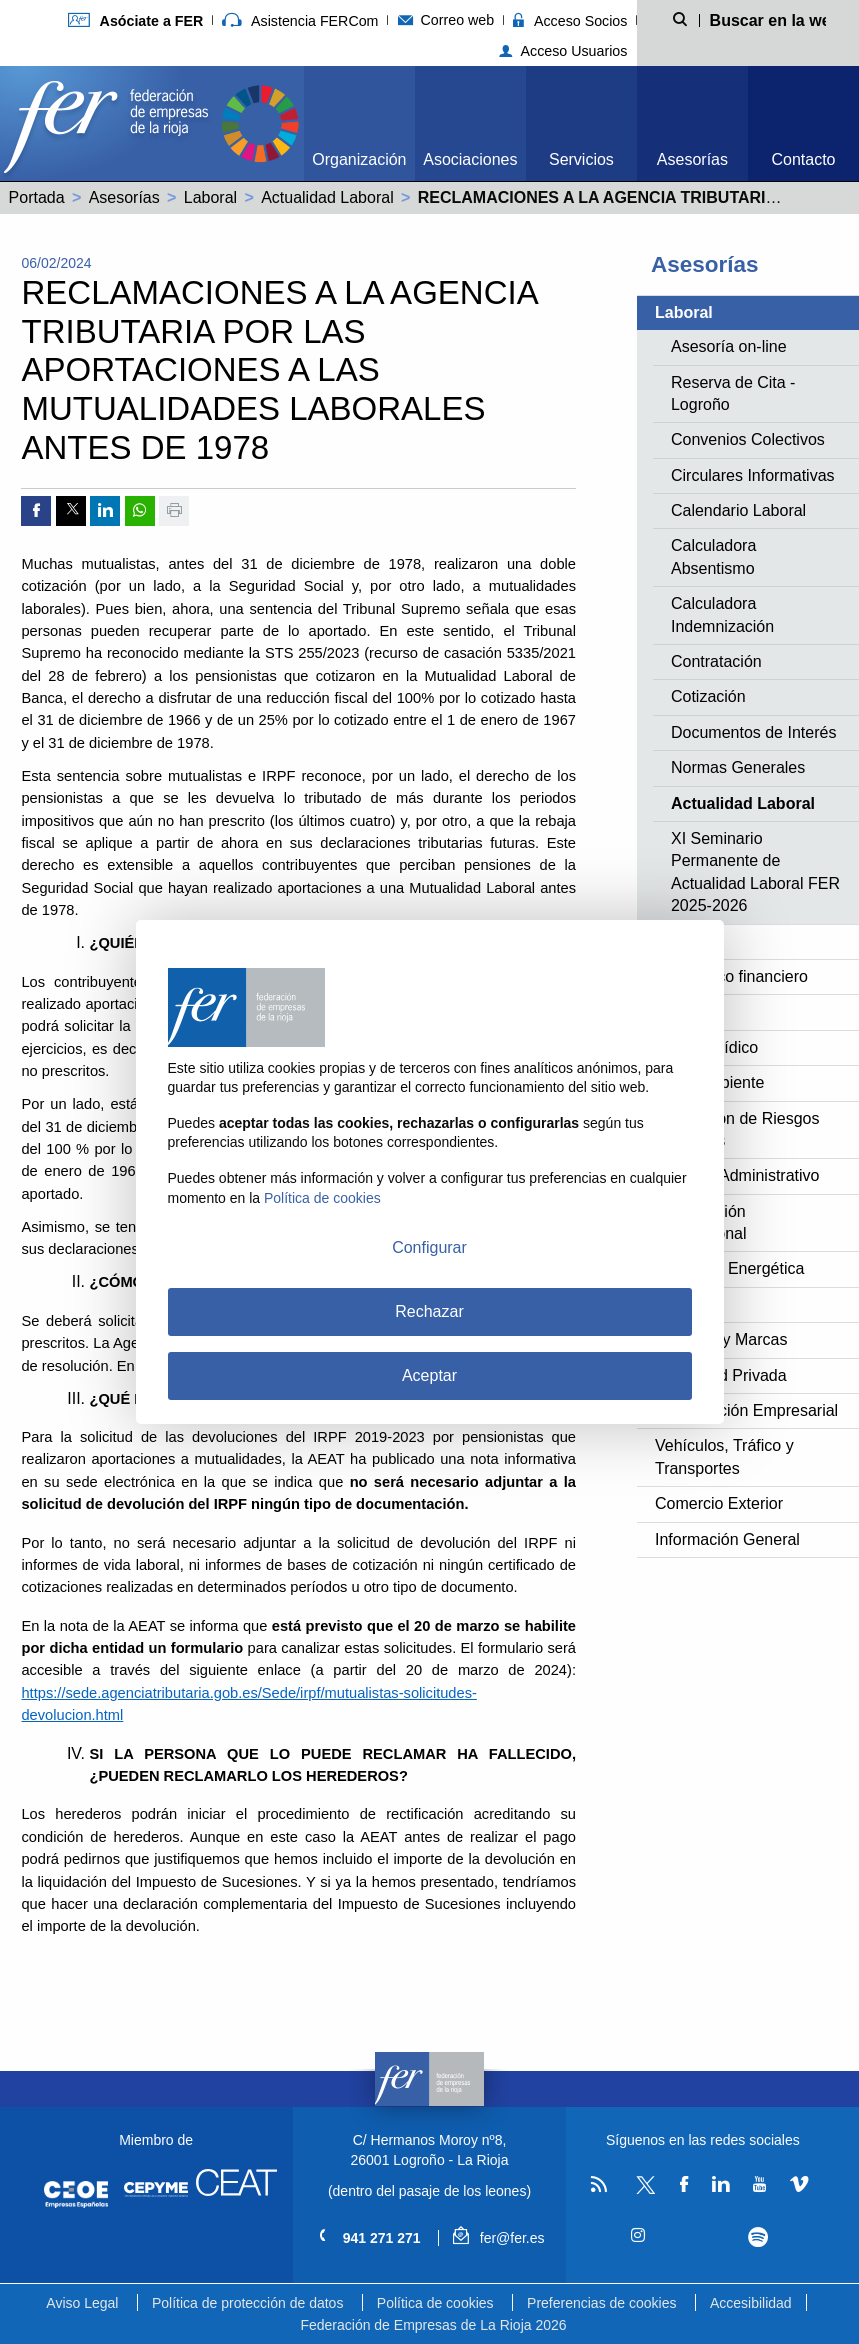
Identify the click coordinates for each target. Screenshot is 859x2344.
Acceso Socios (570, 21)
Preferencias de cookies (601, 2303)
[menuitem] (359, 123)
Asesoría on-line (729, 346)
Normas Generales (738, 767)
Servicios (581, 159)
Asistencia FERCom (300, 21)
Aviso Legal (82, 2303)
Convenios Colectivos (748, 439)
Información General (727, 1539)
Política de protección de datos (247, 2303)
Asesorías (692, 159)
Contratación (716, 661)
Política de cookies (435, 2303)
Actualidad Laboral (327, 197)
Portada (37, 197)
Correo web (446, 20)
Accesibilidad (751, 2303)
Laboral (210, 197)
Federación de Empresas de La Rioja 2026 (433, 2325)
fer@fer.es (498, 2238)
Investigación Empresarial (746, 1410)
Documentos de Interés (753, 732)
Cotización (708, 696)
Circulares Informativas (753, 475)
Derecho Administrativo (737, 1175)
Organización (359, 159)
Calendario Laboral (738, 510)
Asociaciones (470, 159)
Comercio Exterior (719, 1503)
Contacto (803, 159)
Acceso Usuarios (563, 51)
